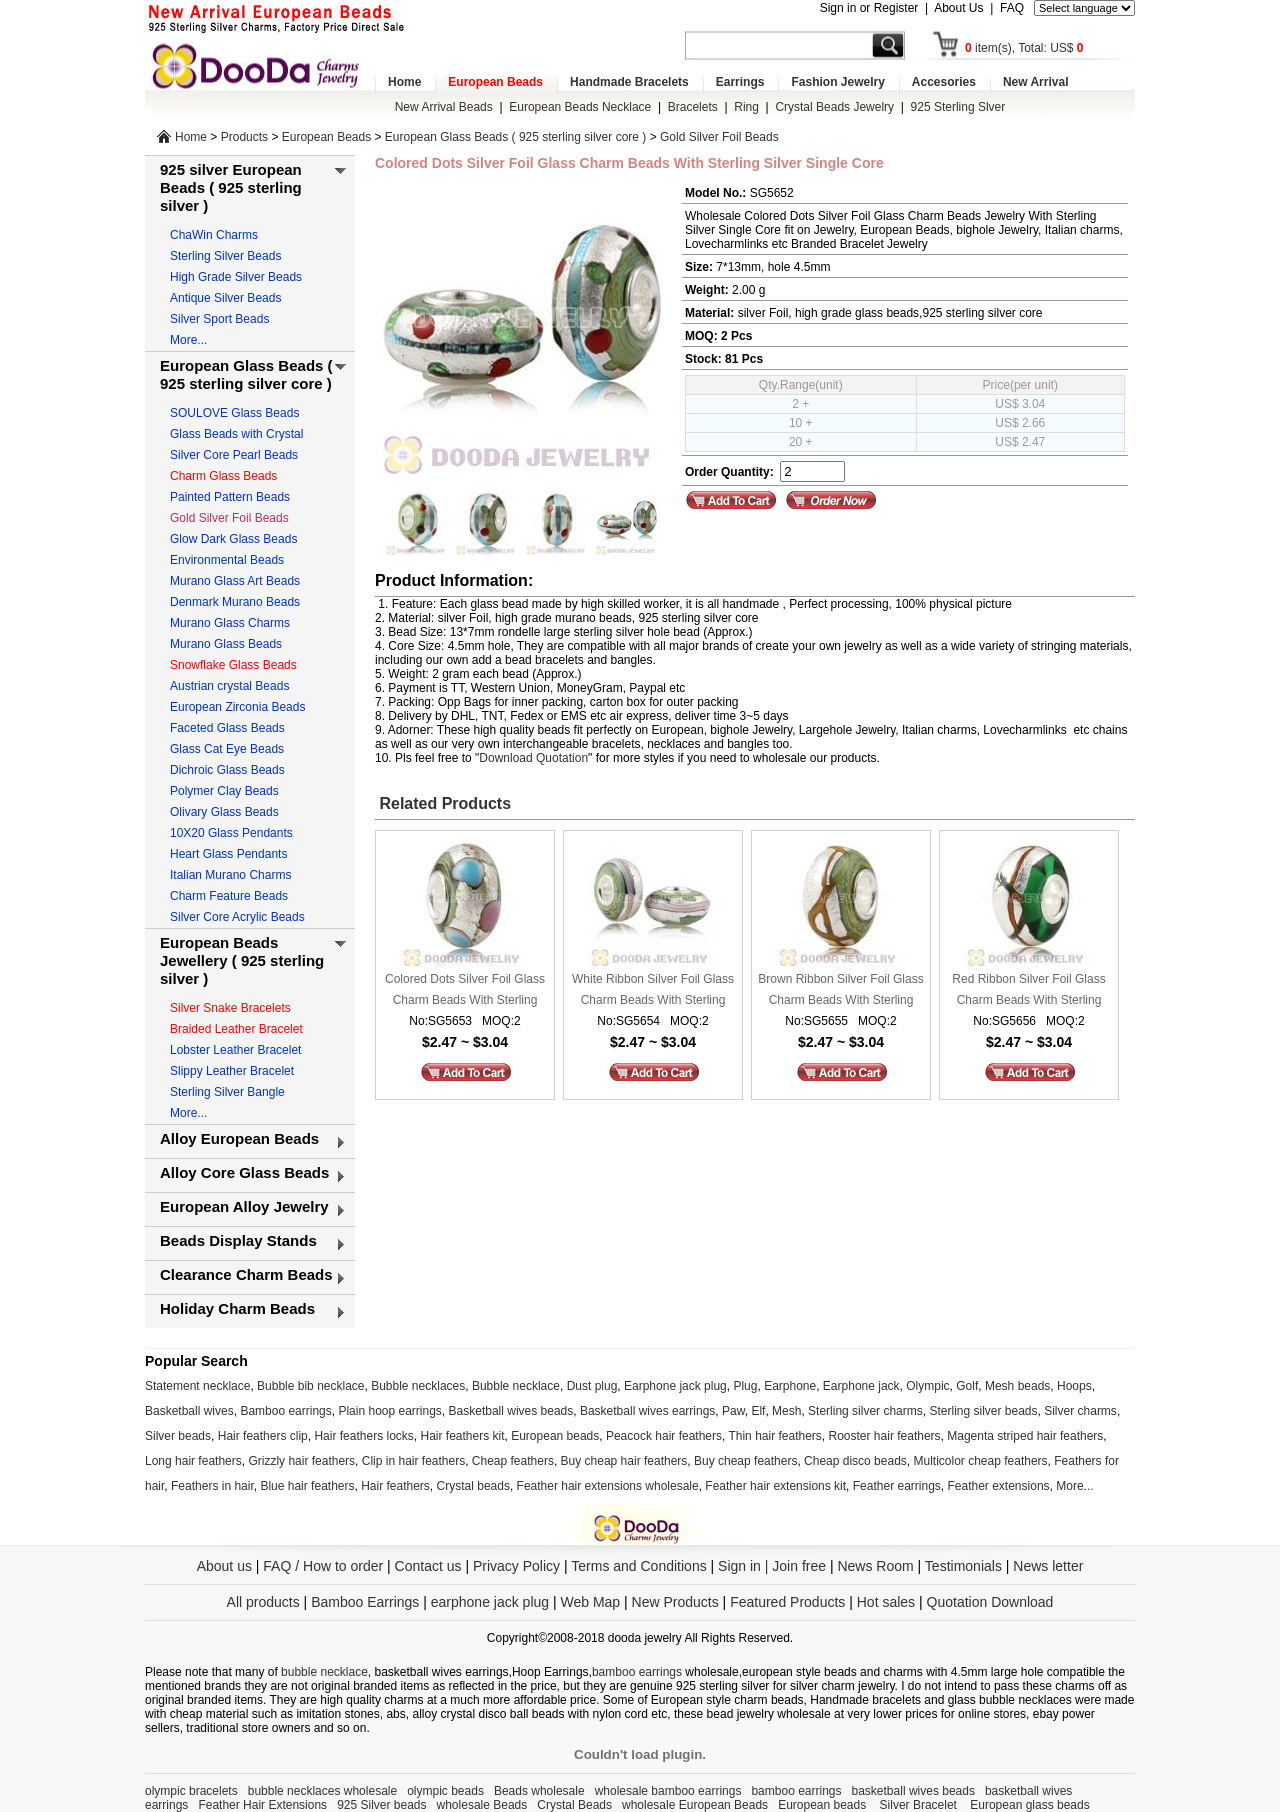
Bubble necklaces (418, 1386)
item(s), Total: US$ (1024, 48)
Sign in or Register (869, 8)
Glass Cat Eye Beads (227, 749)
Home (404, 82)
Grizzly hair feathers (301, 1461)
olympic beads (445, 1791)
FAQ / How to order (323, 1566)
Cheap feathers (513, 1461)
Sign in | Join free (772, 1566)
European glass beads (1029, 1805)
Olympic (927, 1386)
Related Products (443, 803)
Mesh (786, 1411)
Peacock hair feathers (664, 1436)
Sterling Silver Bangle (227, 1092)
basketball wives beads (913, 1791)
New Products (675, 1602)
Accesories (944, 82)
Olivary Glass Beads (224, 812)
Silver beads (178, 1436)
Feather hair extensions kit (775, 1486)
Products (244, 137)
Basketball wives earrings (647, 1411)
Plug (745, 1386)
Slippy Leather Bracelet (232, 1071)
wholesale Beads (482, 1805)
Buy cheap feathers (745, 1461)
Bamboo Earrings (365, 1602)
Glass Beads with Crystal (236, 434)
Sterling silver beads (983, 1411)
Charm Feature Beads (229, 896)
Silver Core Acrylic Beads (237, 917)
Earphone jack (861, 1386)
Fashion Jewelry (837, 82)
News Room (877, 1566)
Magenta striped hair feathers (1025, 1436)
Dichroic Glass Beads (227, 770)
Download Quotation (533, 758)
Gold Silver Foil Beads (719, 137)
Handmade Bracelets (629, 82)
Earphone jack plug (675, 1386)
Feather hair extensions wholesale (608, 1486)
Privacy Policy (516, 1566)
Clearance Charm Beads (246, 1274)
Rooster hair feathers (885, 1436)
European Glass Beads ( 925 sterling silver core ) (515, 137)
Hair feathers (395, 1486)
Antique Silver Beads (225, 298)
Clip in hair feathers (413, 1461)
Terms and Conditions (638, 1566)
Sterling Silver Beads (225, 256)
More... (188, 340)
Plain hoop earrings (389, 1411)
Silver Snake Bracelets (230, 1008)
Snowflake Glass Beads (233, 665)
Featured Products (787, 1602)
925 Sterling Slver (958, 107)
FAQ (1012, 8)
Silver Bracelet (920, 1805)
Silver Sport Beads (219, 319)
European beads (555, 1436)
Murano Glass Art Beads (235, 581)
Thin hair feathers (774, 1436)
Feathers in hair (212, 1486)
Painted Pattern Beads (230, 497)
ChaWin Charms (214, 235)
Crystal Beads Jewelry (834, 107)
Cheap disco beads (855, 1461)
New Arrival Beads (444, 107)
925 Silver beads (381, 1805)
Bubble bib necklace (310, 1386)
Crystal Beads (574, 1805)
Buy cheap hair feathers (624, 1461)
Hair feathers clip (263, 1436)
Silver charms (1080, 1411)
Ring (746, 107)
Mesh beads (1017, 1386)
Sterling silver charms (865, 1411)
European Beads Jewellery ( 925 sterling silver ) (242, 960)
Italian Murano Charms (230, 875)
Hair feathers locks (363, 1436)
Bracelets (693, 107)
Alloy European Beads (239, 1138)
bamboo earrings (637, 1672)
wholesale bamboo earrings (668, 1791)
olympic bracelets (191, 1791)
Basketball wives (189, 1411)
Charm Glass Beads (223, 476)
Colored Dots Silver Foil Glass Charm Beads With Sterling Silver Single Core (465, 991)
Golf (967, 1386)
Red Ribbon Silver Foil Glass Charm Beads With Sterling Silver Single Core (1028, 991)
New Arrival (1036, 82)
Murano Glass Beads (226, 644)
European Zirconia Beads (237, 707)
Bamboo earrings (285, 1411)
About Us (958, 8)
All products (263, 1602)
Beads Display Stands (238, 1240)
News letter (1048, 1566)
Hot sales (886, 1602)
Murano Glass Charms (230, 623)
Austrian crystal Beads (229, 686)
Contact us (428, 1566)
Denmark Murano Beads (235, 602)
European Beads (495, 82)
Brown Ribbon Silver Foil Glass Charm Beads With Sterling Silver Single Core (840, 991)
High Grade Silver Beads (236, 277)
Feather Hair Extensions (262, 1805)
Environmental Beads (227, 560)
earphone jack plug (490, 1602)
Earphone (790, 1386)
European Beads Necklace (580, 107)
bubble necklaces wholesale (322, 1791)
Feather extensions (999, 1486)
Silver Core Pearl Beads (234, 455)
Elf (758, 1411)
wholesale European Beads (695, 1805)
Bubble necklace (516, 1386)
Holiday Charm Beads (237, 1308)
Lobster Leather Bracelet (235, 1050)
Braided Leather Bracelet (236, 1029)
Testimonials (963, 1566)
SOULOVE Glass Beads (234, 413)
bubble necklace (324, 1672)
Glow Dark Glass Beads (233, 539)
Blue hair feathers (307, 1486)
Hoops (1074, 1386)
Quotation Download (990, 1602)
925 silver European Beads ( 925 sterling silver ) (231, 187)
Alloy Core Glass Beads (244, 1172)
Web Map (590, 1602)
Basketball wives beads (511, 1411)
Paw (733, 1411)
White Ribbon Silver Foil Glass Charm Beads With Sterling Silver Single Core (653, 991)
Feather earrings (897, 1486)
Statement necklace (197, 1386)
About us (224, 1566)
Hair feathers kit (462, 1436)
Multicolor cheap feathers (981, 1461)
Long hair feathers (193, 1461)
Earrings (740, 82)
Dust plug (592, 1386)
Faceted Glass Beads (227, 728)
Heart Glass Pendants (228, 854)
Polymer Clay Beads (224, 791)
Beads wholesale (539, 1791)
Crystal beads (473, 1486)
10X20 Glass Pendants (231, 833)
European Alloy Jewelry (244, 1206)
